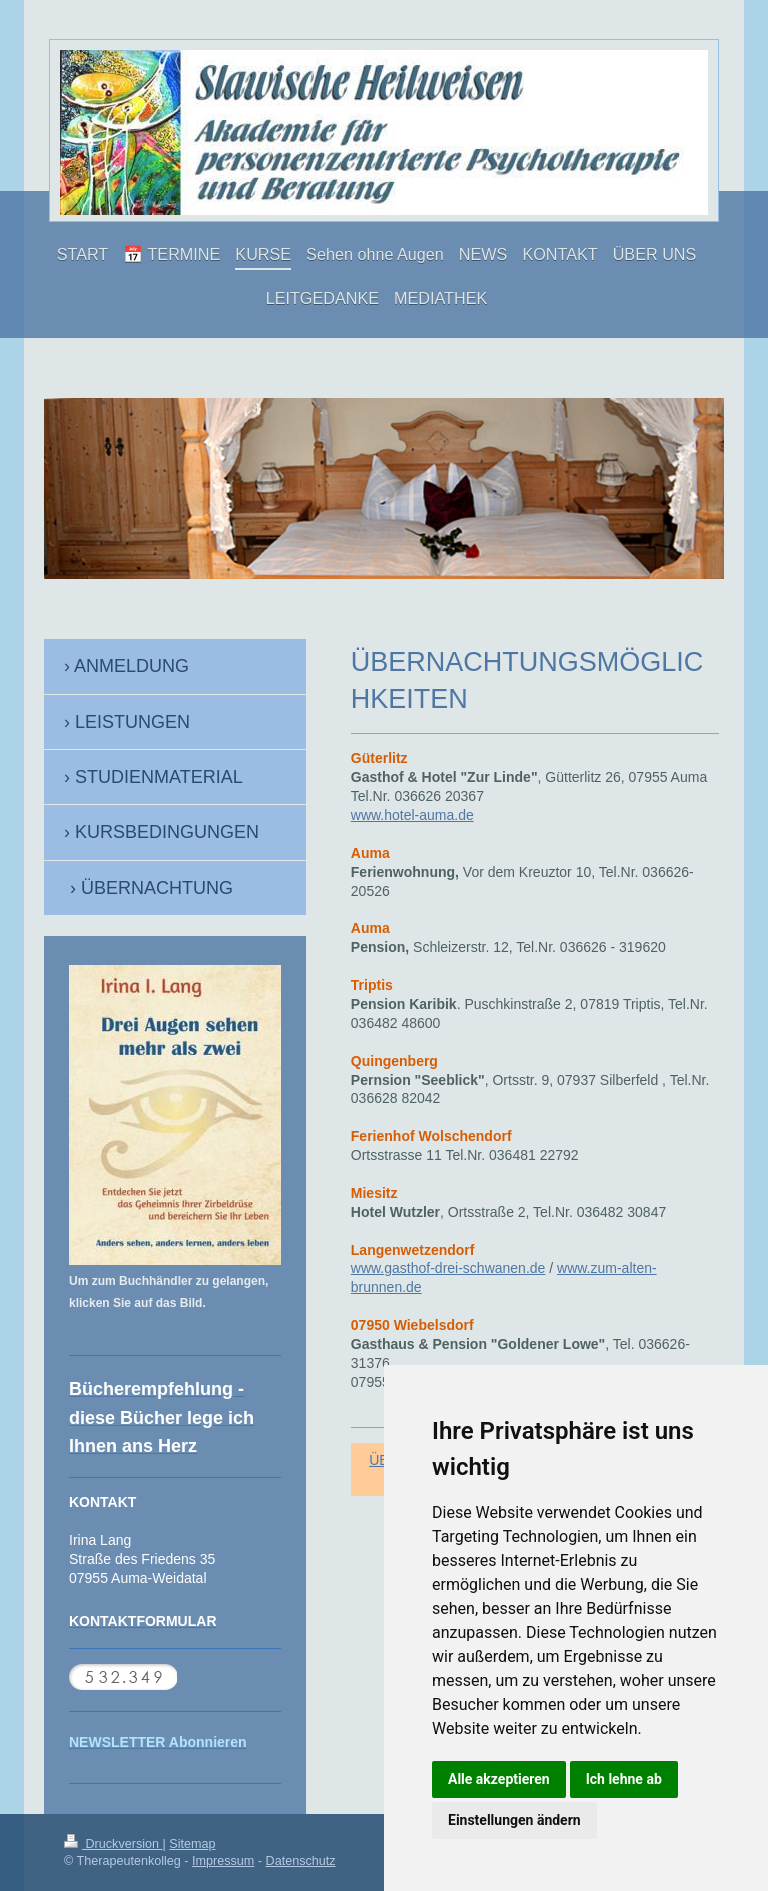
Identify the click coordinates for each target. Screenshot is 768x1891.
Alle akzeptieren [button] (499, 1779)
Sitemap (192, 1844)
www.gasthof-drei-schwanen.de (448, 1268)
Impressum (223, 1861)
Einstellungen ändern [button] (514, 1820)
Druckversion (113, 1844)
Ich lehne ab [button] (624, 1779)
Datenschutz (301, 1861)
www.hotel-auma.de (412, 815)
